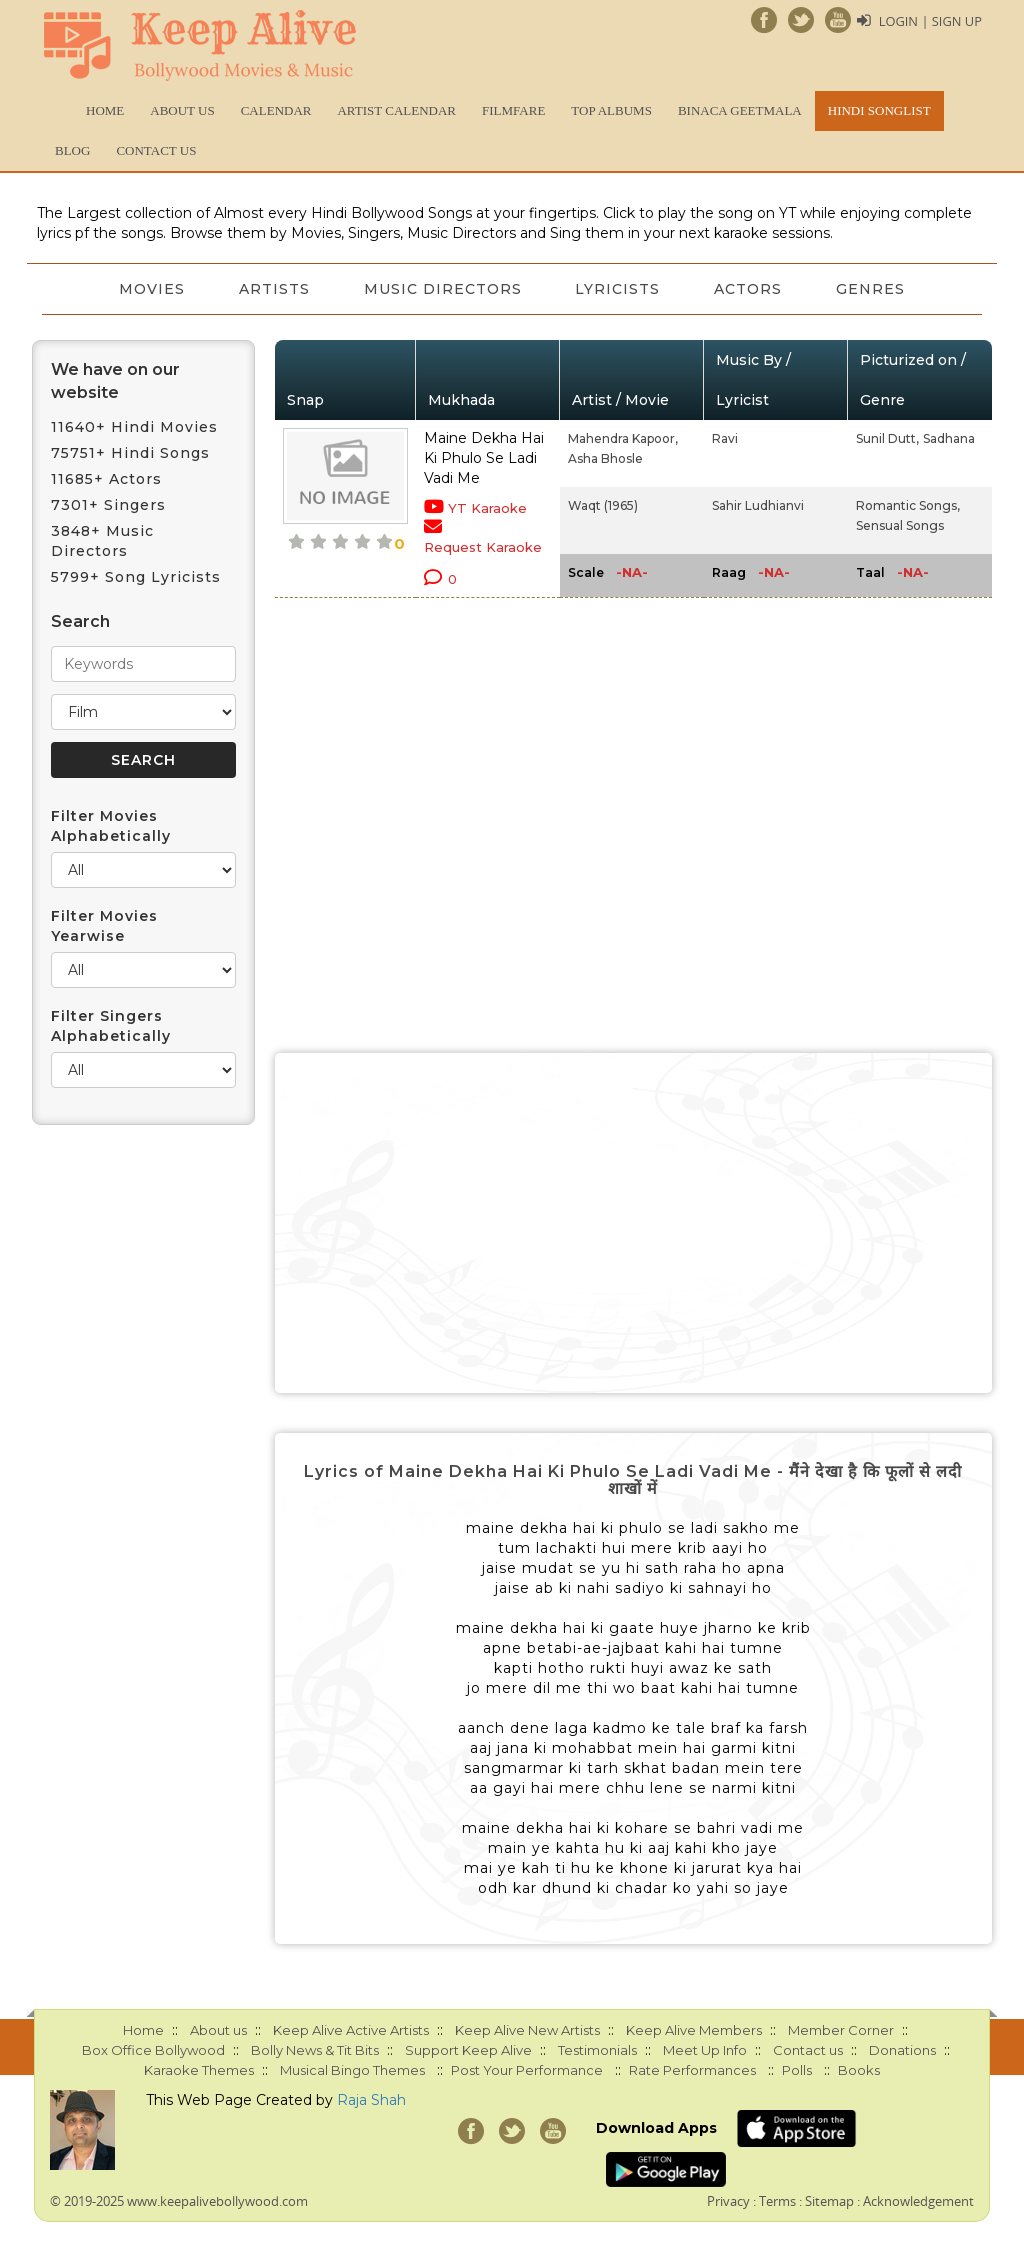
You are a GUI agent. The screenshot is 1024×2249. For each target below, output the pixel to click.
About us (182, 110)
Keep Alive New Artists (527, 2030)
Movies (147, 289)
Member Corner (841, 2030)
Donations (902, 2050)
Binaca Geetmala (740, 110)
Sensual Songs (900, 525)
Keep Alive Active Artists (351, 2030)
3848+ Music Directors (102, 541)
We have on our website (115, 381)
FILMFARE (513, 110)
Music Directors (442, 289)
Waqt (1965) (603, 505)
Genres (876, 289)
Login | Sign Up (930, 21)
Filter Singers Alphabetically (111, 1026)
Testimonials (597, 2050)
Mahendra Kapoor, (623, 438)
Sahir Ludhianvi (758, 505)
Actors (752, 289)
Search (80, 621)
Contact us (156, 150)
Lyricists (619, 289)
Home (105, 110)
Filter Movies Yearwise (104, 926)
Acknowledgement (918, 2201)
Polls (797, 2070)
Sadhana (949, 438)
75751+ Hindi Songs (130, 453)
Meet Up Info (705, 2050)
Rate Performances (692, 2070)
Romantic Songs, (908, 505)
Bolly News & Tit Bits (315, 2050)
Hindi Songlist (879, 110)
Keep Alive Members (694, 2030)
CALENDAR (276, 110)
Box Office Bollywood (153, 2050)
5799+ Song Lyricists (136, 577)
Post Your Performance (527, 2070)
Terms (777, 2201)
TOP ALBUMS (611, 110)
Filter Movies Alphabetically (111, 826)
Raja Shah (371, 2100)
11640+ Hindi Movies (134, 427)
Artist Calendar (396, 110)
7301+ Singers (108, 505)
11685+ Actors (106, 479)
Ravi (725, 438)
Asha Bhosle (605, 458)
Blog (72, 150)
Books (859, 2070)
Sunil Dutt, (887, 438)
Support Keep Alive (468, 2050)
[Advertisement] (634, 1223)
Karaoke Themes (199, 2070)
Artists (271, 289)
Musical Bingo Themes (352, 2070)
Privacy (728, 2201)
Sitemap (829, 2201)
